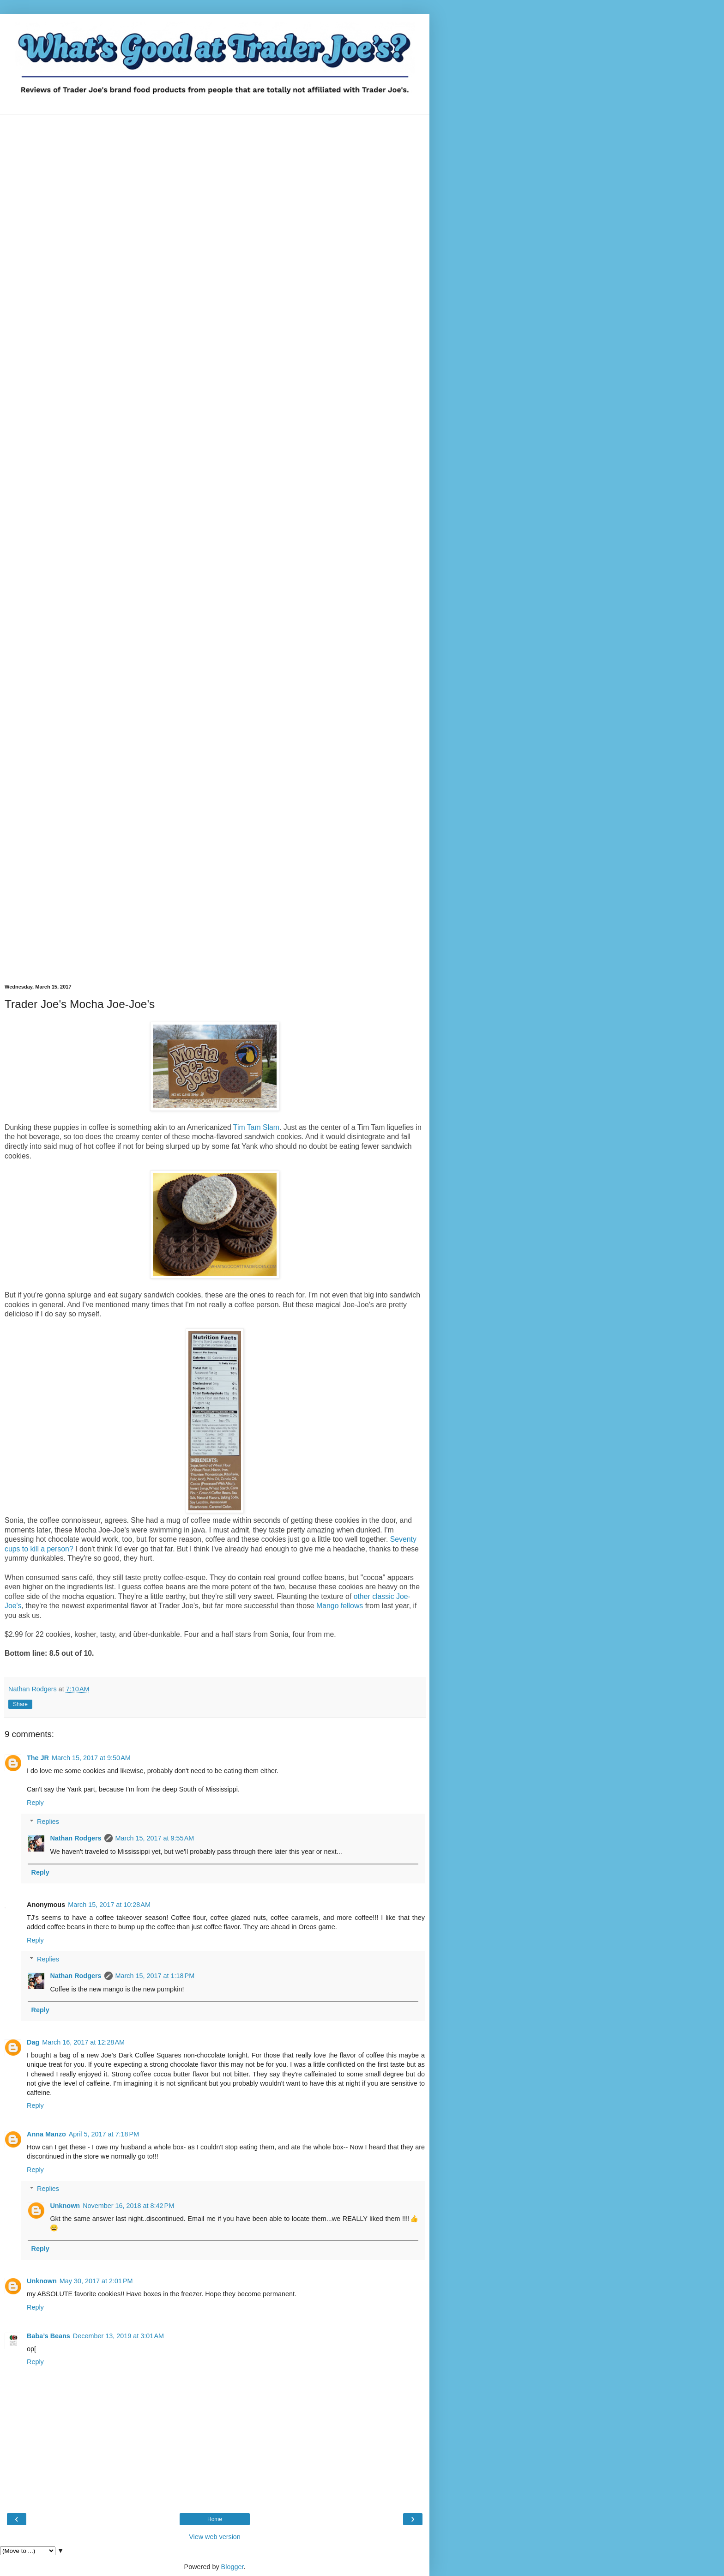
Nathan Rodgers (75, 1838)
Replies (48, 1821)
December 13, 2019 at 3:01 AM (118, 2336)
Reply (35, 1802)
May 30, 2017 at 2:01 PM (96, 2281)
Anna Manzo (46, 2134)
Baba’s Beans (48, 2336)
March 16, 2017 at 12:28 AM (83, 2042)
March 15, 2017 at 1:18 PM (155, 1975)
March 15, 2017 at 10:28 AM (109, 1904)
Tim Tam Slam (256, 1127)
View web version (215, 2536)
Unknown (65, 2205)
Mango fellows (339, 1606)
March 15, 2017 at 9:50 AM (91, 1758)
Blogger (232, 2566)
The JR (38, 1758)
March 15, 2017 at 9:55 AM (154, 1838)
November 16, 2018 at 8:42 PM (128, 2205)
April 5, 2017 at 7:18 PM (104, 2134)
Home (214, 2519)
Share (20, 1704)
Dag (33, 2042)
